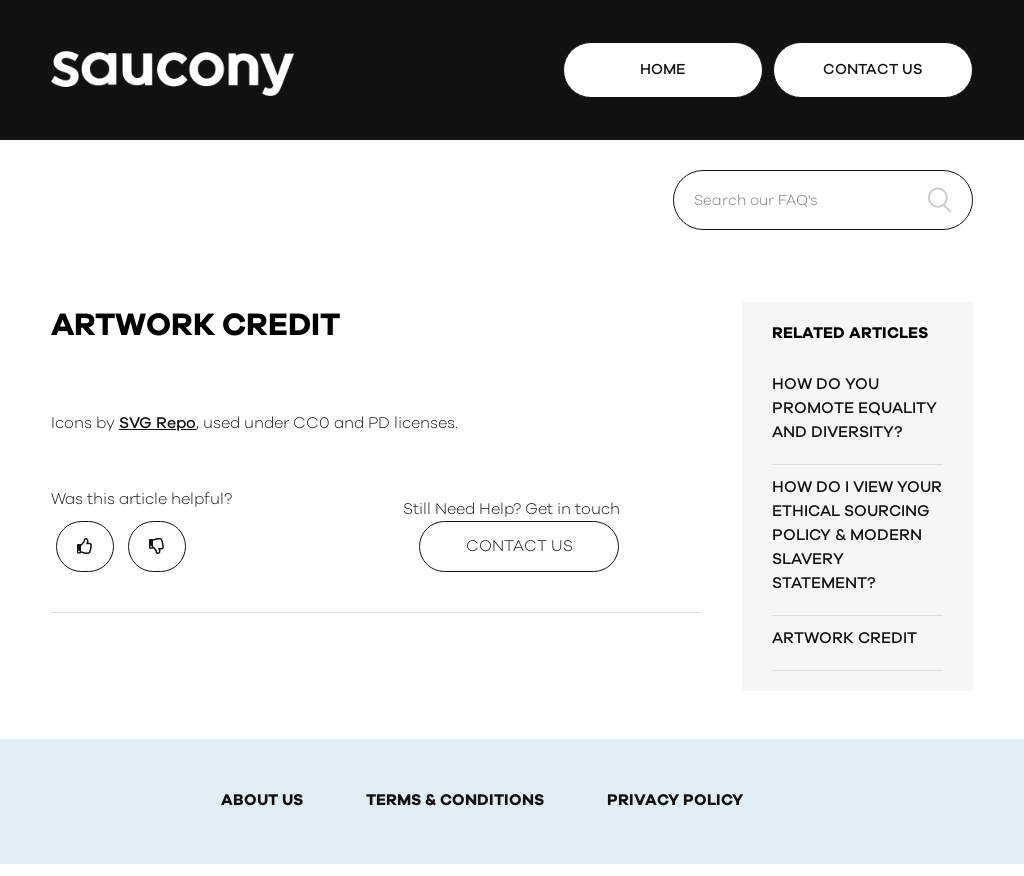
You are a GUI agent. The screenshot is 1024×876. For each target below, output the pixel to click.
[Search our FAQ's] (823, 200)
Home (663, 69)
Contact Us (873, 69)
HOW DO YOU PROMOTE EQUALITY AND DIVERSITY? (854, 408)
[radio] (85, 546)
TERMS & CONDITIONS (455, 801)
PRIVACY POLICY (675, 801)
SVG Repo (157, 423)
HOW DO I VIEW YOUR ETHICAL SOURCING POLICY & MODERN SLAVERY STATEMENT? (857, 535)
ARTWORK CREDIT (844, 638)
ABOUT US (262, 801)
